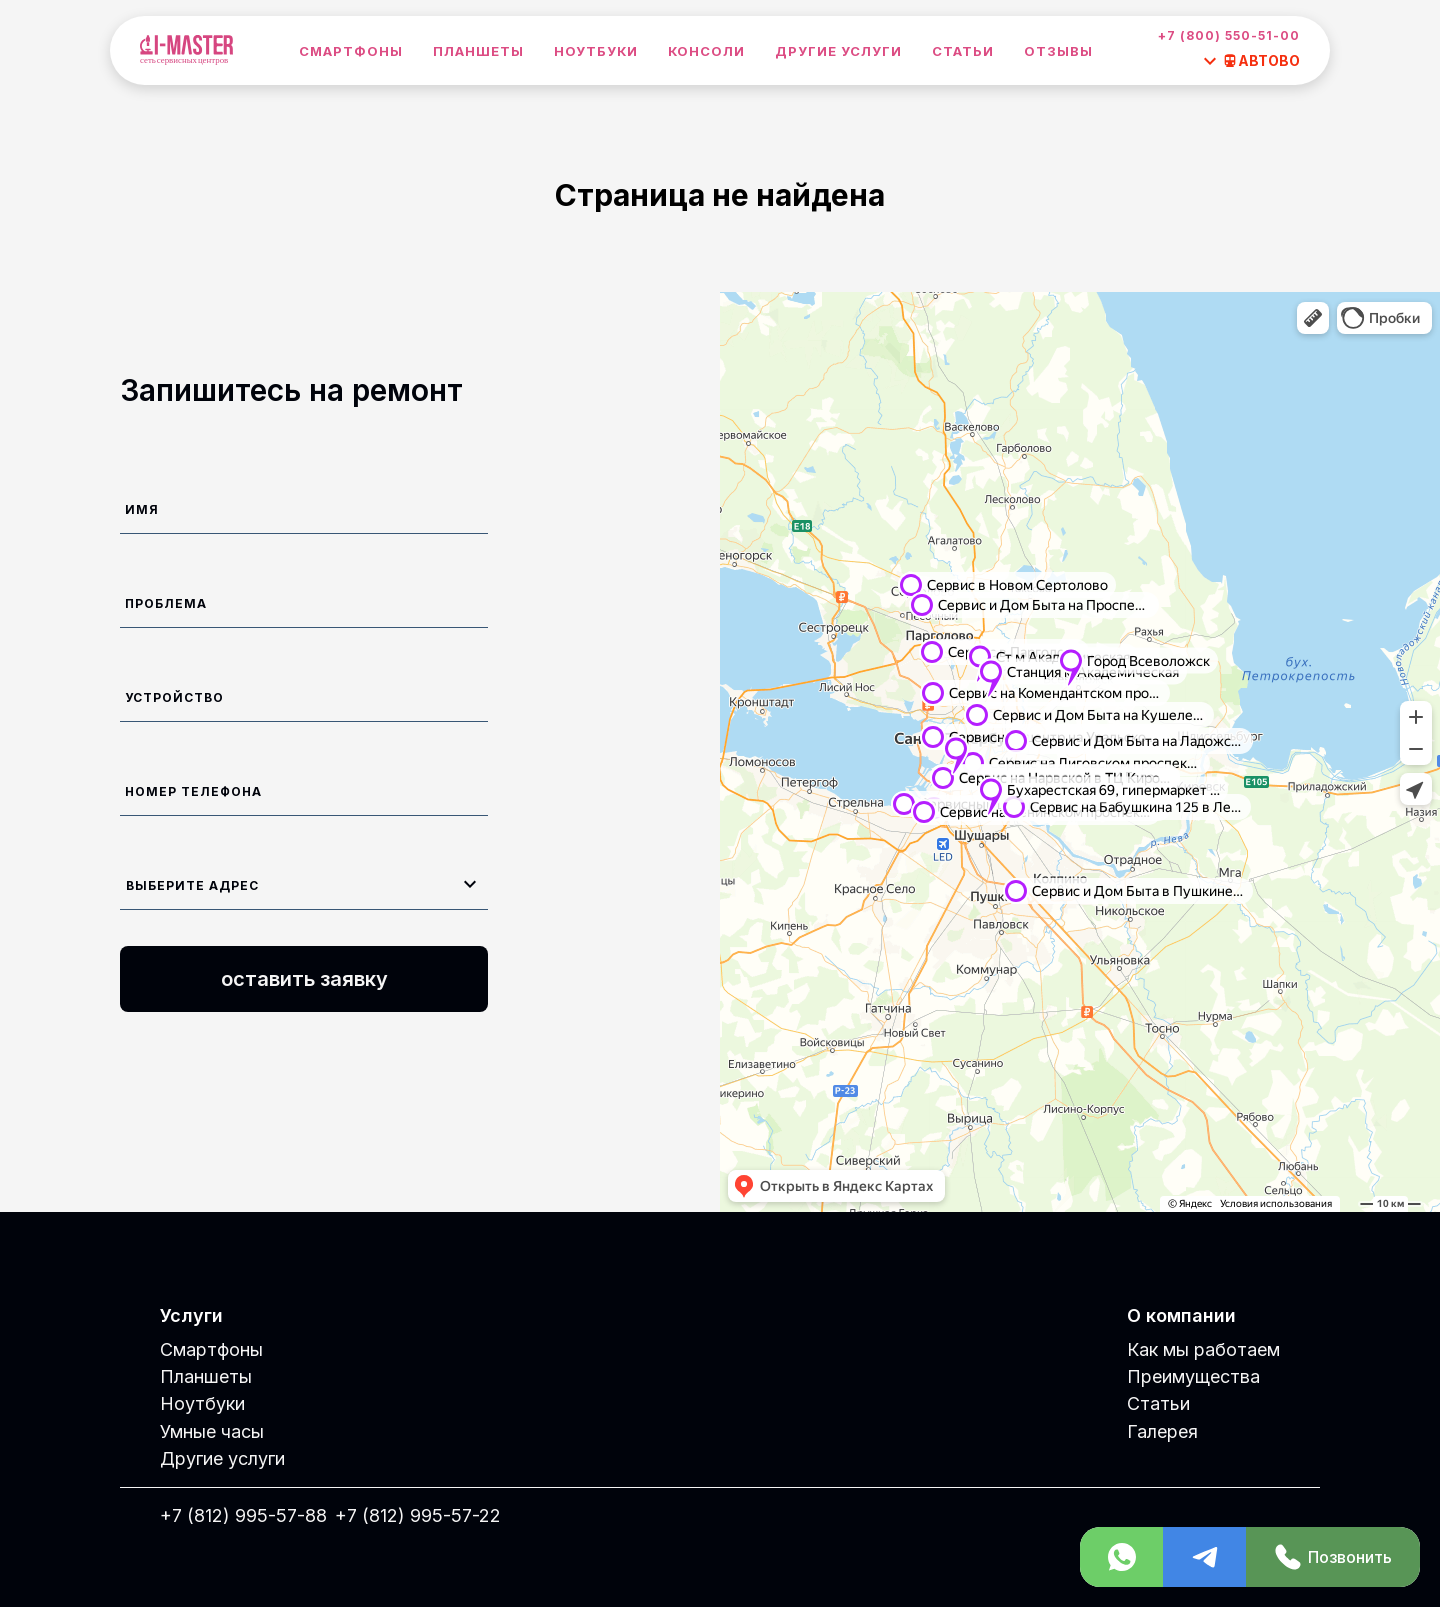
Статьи (963, 51)
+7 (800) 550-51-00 (1229, 35)
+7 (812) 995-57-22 (418, 1515)
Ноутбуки (596, 51)
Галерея (1162, 1431)
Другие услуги (838, 51)
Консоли (706, 51)
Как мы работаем (1203, 1349)
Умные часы (212, 1431)
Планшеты (478, 51)
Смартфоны (351, 51)
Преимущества (1193, 1376)
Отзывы (1058, 51)
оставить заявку (304, 979)
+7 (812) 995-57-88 (243, 1515)
